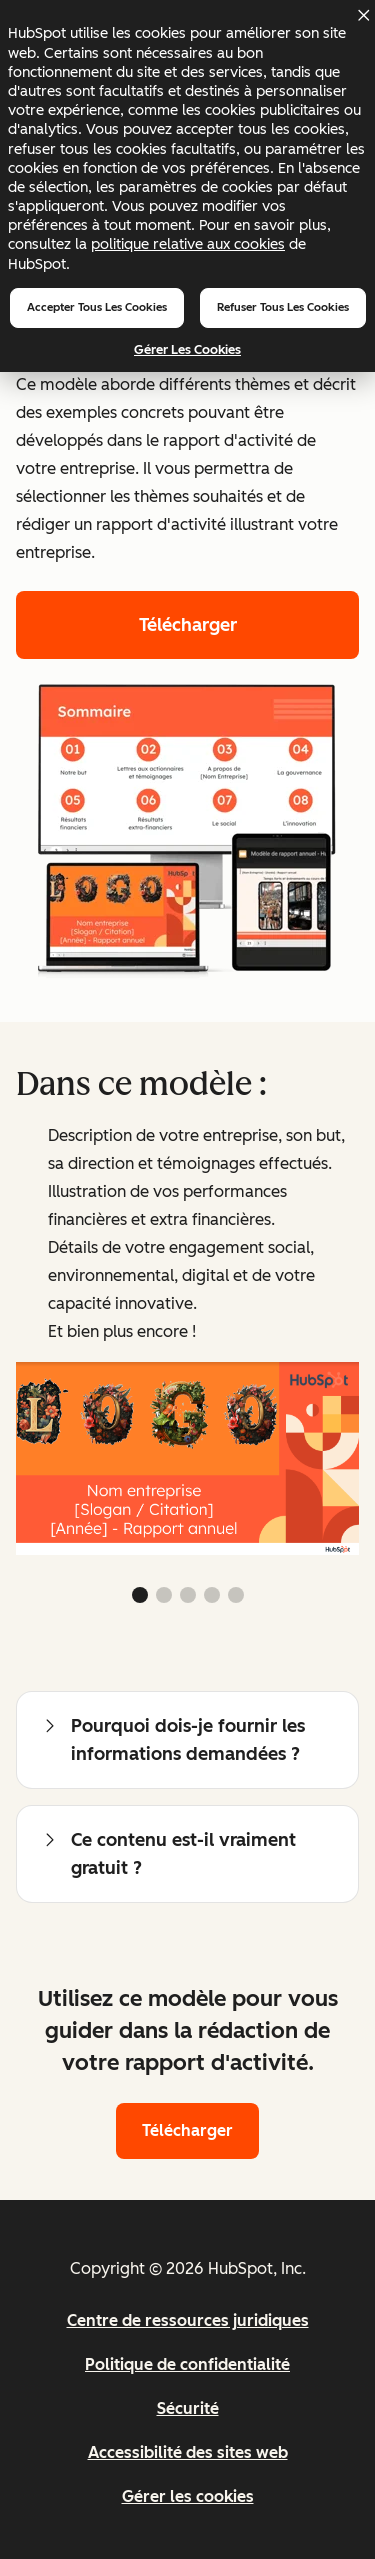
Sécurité (188, 2408)
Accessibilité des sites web (188, 2452)
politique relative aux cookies (188, 244)
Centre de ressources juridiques (188, 2320)
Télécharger (188, 625)
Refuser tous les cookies (283, 307)
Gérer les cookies (187, 349)
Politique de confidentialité (187, 2364)
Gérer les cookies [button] (188, 2496)
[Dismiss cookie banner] (363, 15)
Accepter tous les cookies (97, 307)
